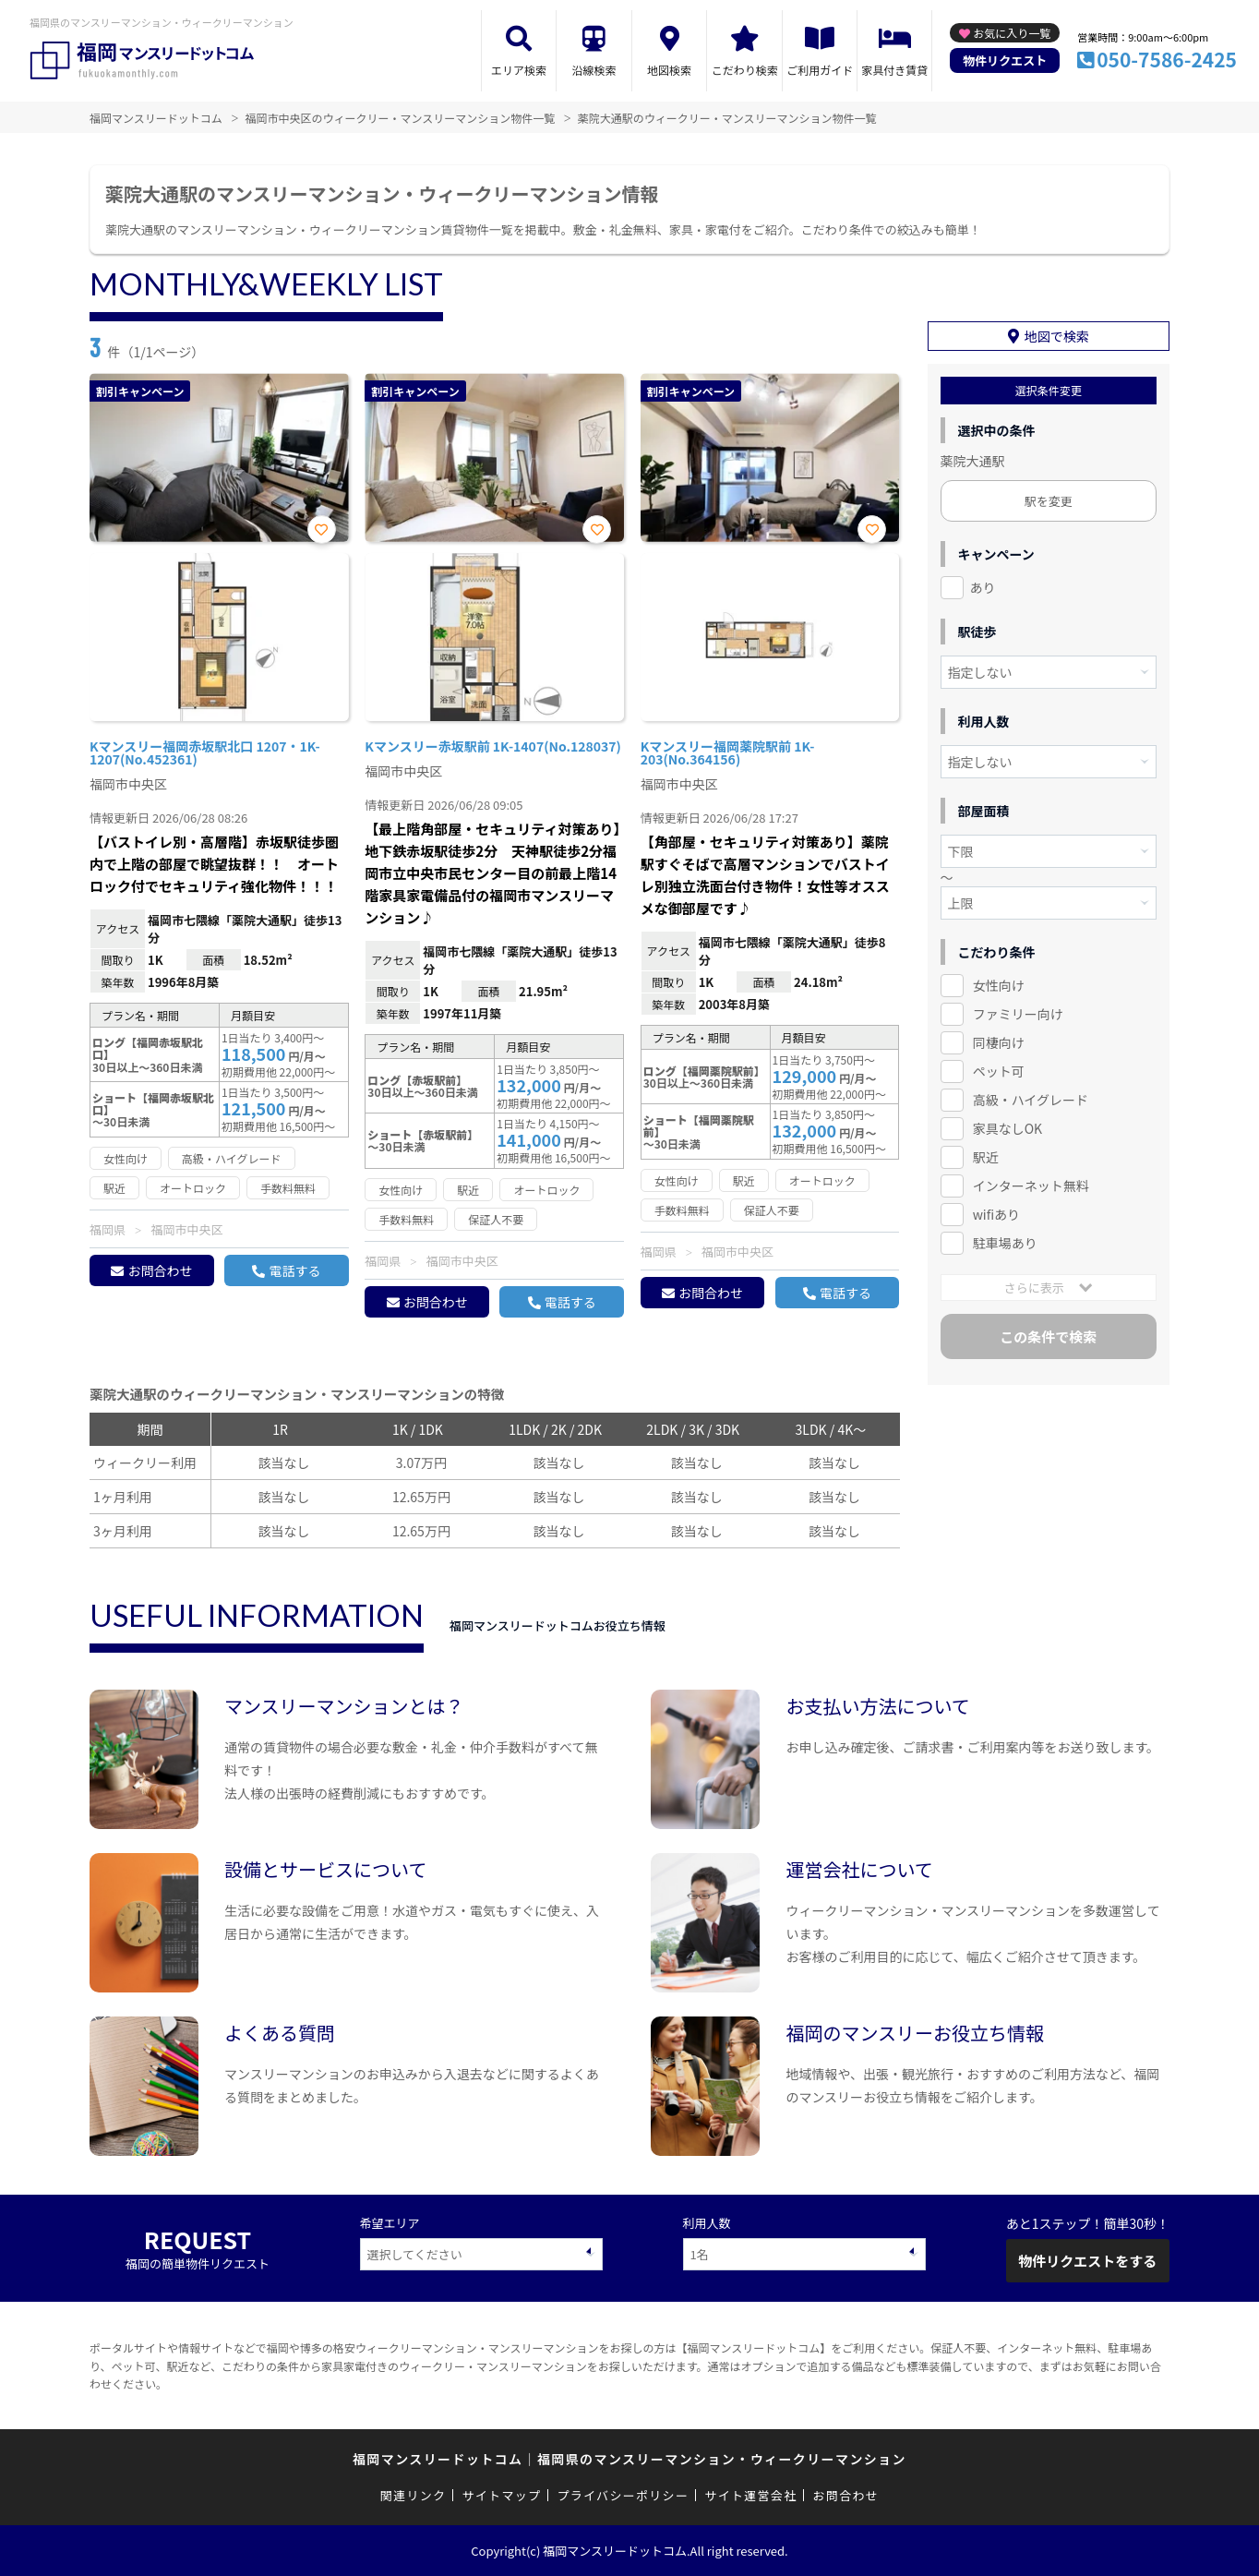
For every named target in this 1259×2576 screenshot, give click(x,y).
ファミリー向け (1018, 1014)
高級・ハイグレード (1030, 1099)
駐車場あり (1005, 1243)
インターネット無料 (1031, 1185)
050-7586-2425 (1167, 59)
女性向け (999, 985)
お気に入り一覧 (1011, 33)
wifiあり (996, 1214)
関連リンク (413, 2495)
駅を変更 (1049, 501)
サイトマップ (502, 2495)
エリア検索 (518, 70)
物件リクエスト (1005, 60)
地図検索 (669, 70)
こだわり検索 (745, 70)
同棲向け (999, 1042)
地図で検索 (1057, 336)
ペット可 (999, 1071)
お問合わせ (159, 1270)
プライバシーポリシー (623, 2495)
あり (983, 587)
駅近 (986, 1157)
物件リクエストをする (1087, 2260)
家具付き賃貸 (894, 70)
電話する (294, 1270)
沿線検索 (594, 70)
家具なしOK (1007, 1128)
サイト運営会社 (750, 2495)
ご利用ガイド (819, 70)
